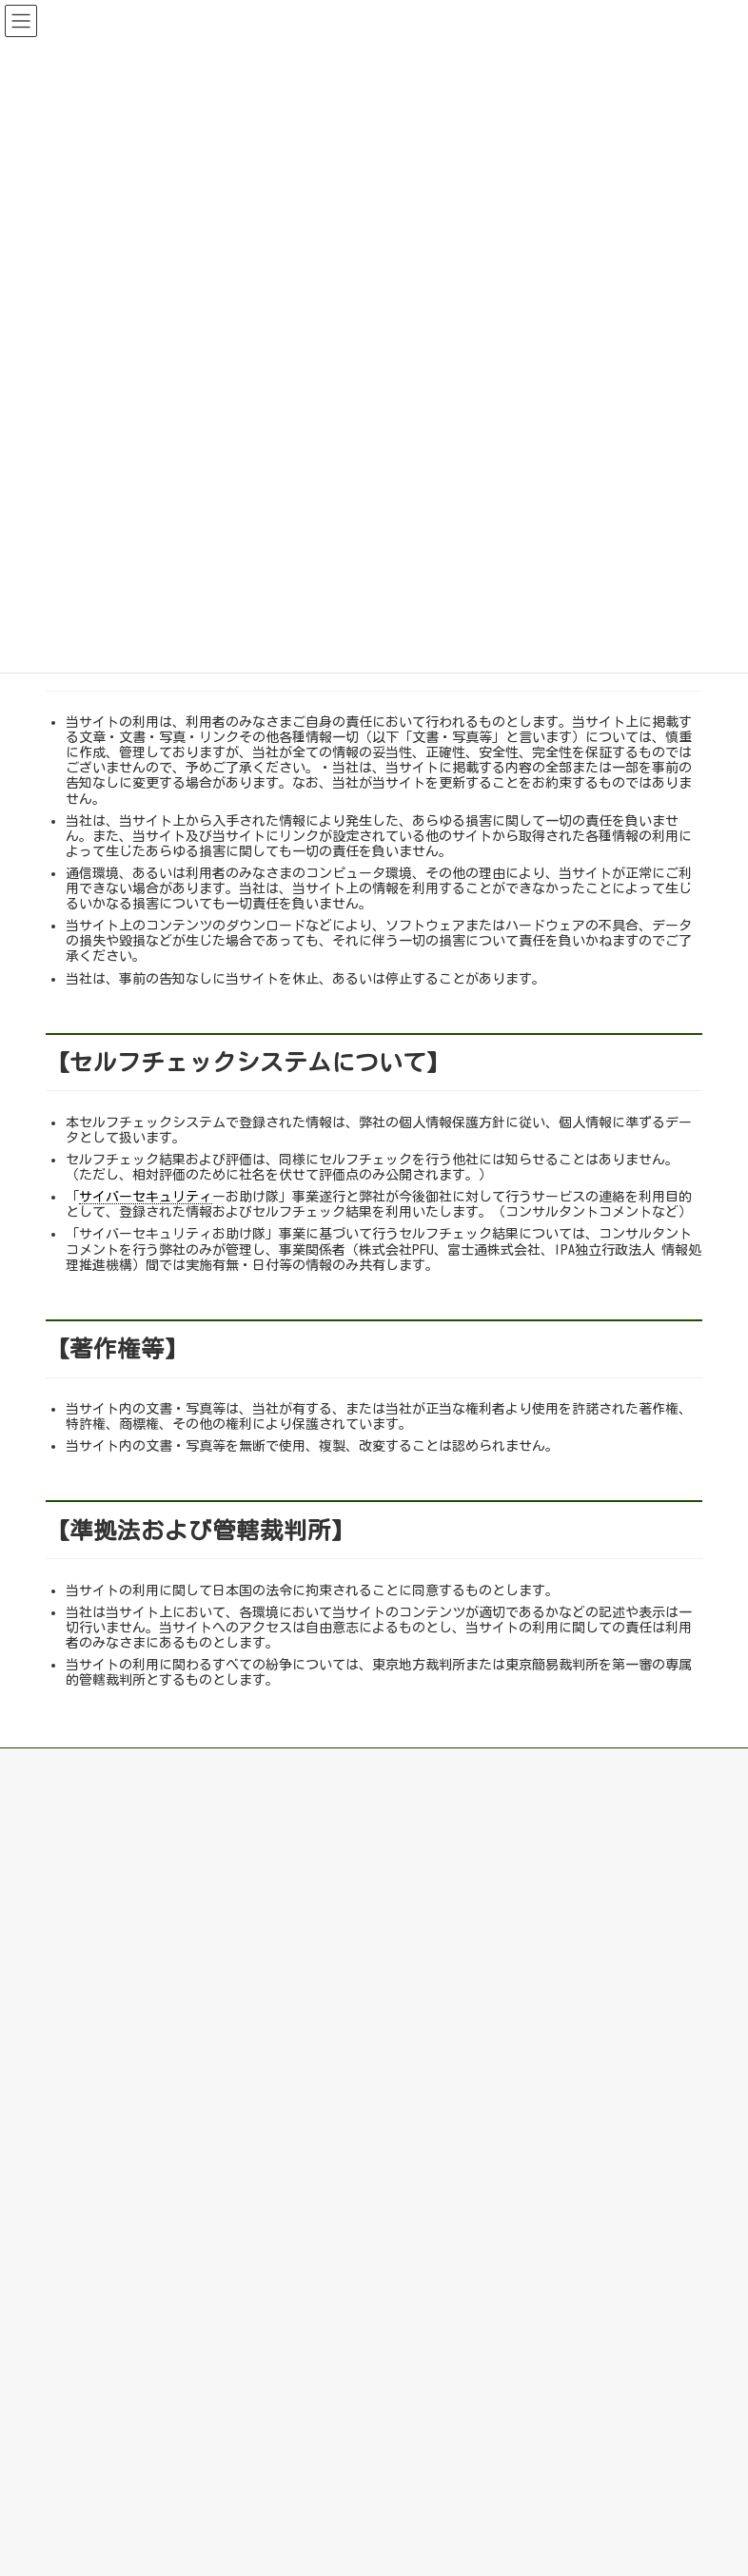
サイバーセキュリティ (145, 1196)
